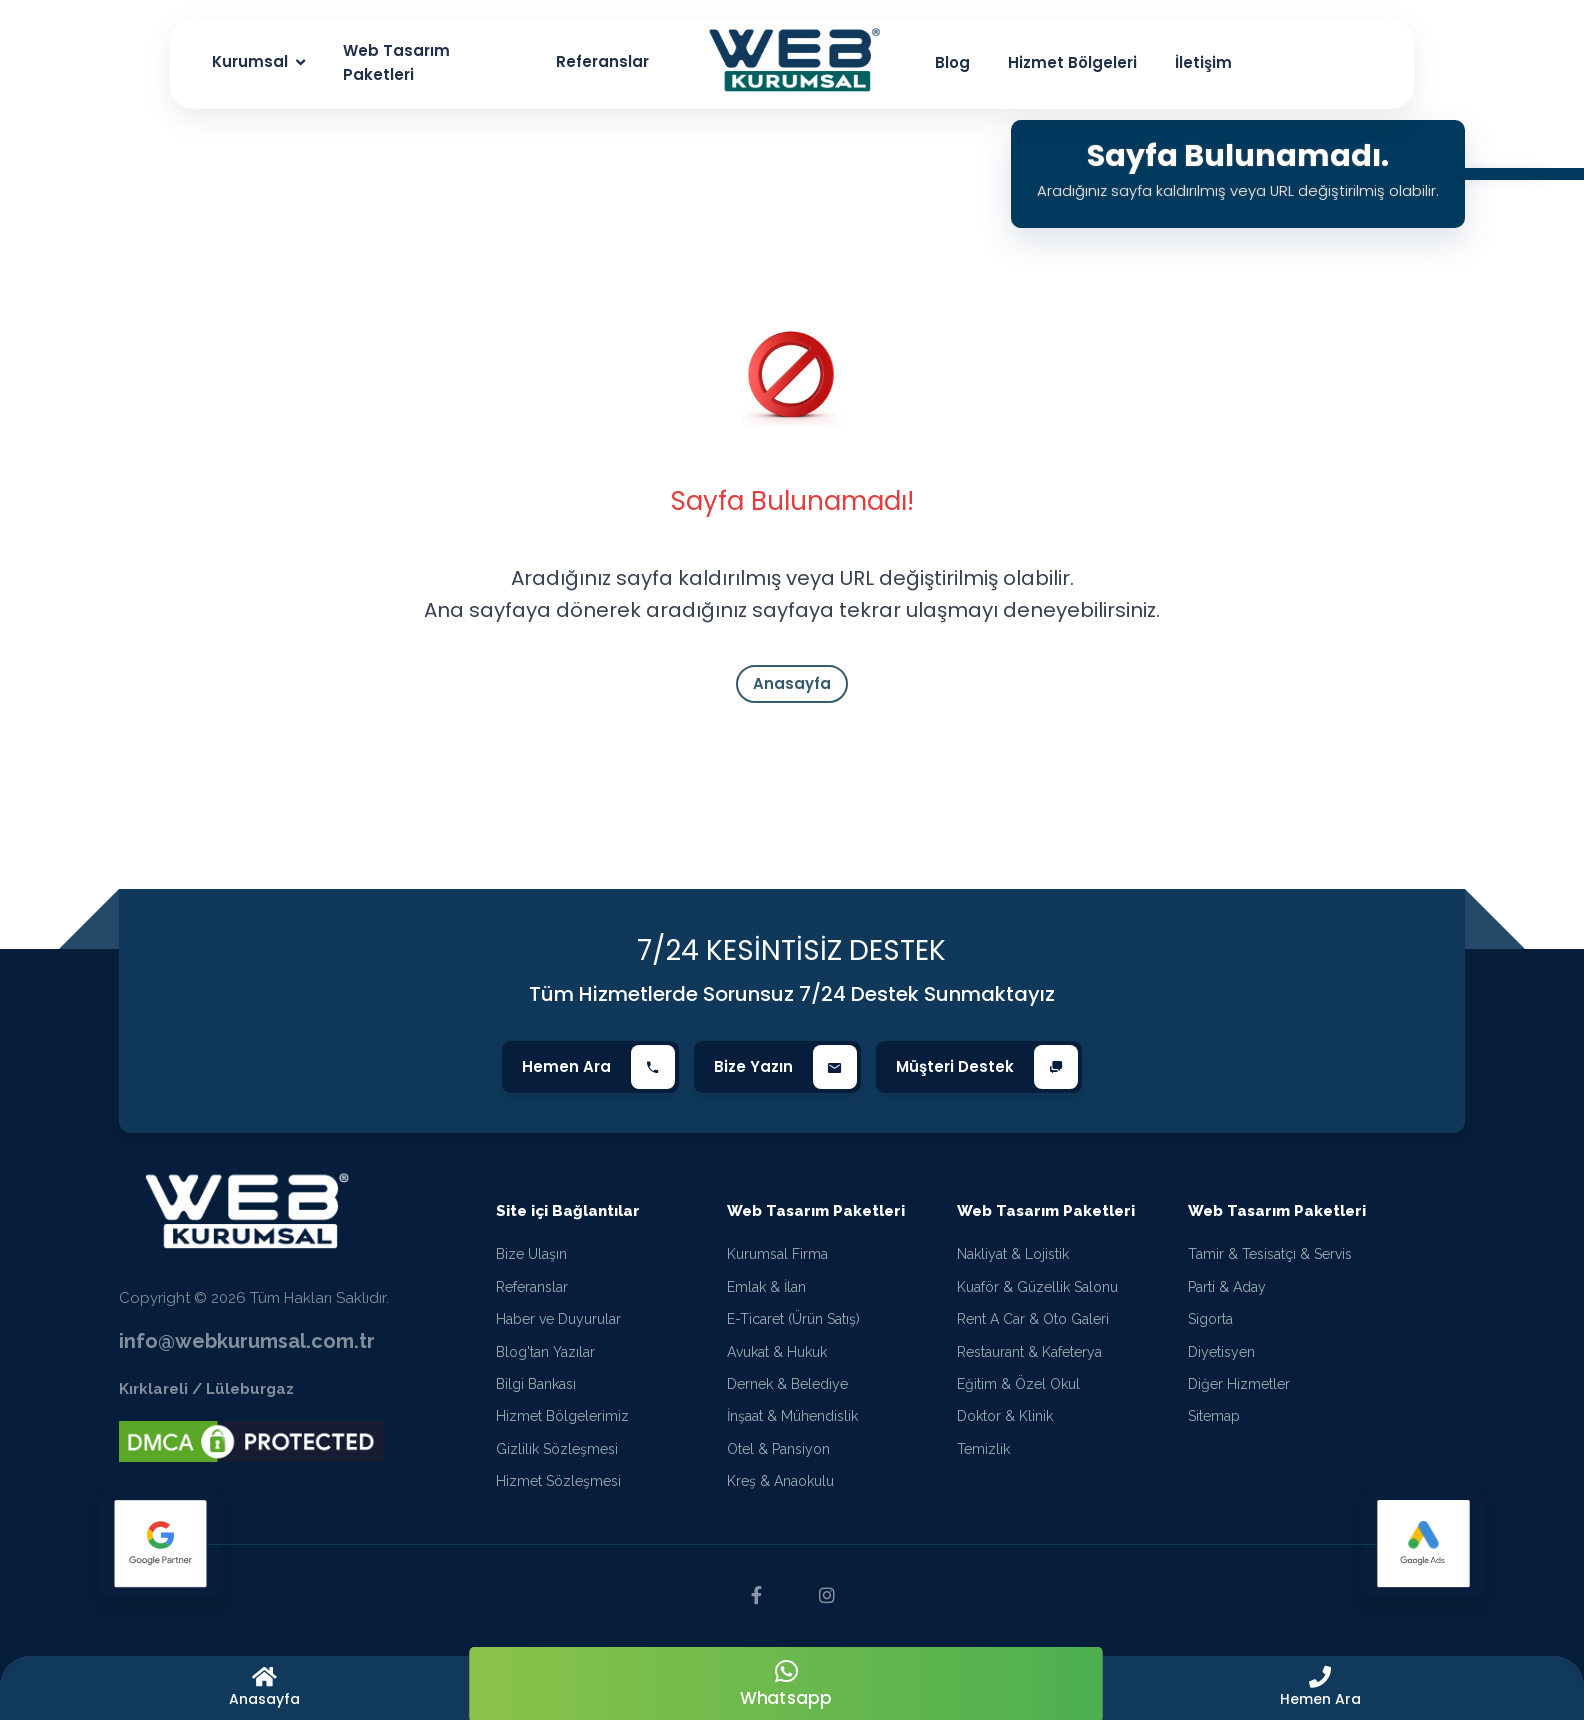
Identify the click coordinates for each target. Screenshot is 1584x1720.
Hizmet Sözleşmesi (558, 1481)
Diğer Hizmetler (1239, 1384)
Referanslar (532, 1287)
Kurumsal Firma (777, 1254)
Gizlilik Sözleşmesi (557, 1449)
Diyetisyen (1221, 1352)
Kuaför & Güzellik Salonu (1037, 1287)
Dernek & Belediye (787, 1384)
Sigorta (1210, 1319)
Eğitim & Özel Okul (1018, 1384)
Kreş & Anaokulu (780, 1481)
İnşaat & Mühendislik (792, 1416)
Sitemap (1214, 1416)
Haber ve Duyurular (558, 1319)
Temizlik (983, 1449)
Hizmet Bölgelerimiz (562, 1416)
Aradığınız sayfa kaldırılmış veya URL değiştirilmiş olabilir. (1237, 190)
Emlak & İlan (766, 1287)
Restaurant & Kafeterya (1029, 1352)
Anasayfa (792, 683)
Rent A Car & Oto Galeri (1033, 1319)
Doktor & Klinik (1005, 1416)
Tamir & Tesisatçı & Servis (1270, 1254)
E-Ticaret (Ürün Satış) (793, 1319)
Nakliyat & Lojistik (1013, 1254)
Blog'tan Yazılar (545, 1352)
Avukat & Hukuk (777, 1352)
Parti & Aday (1227, 1287)
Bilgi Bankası (536, 1384)
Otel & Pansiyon (778, 1449)
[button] (1320, 1688)
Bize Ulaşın (531, 1254)
